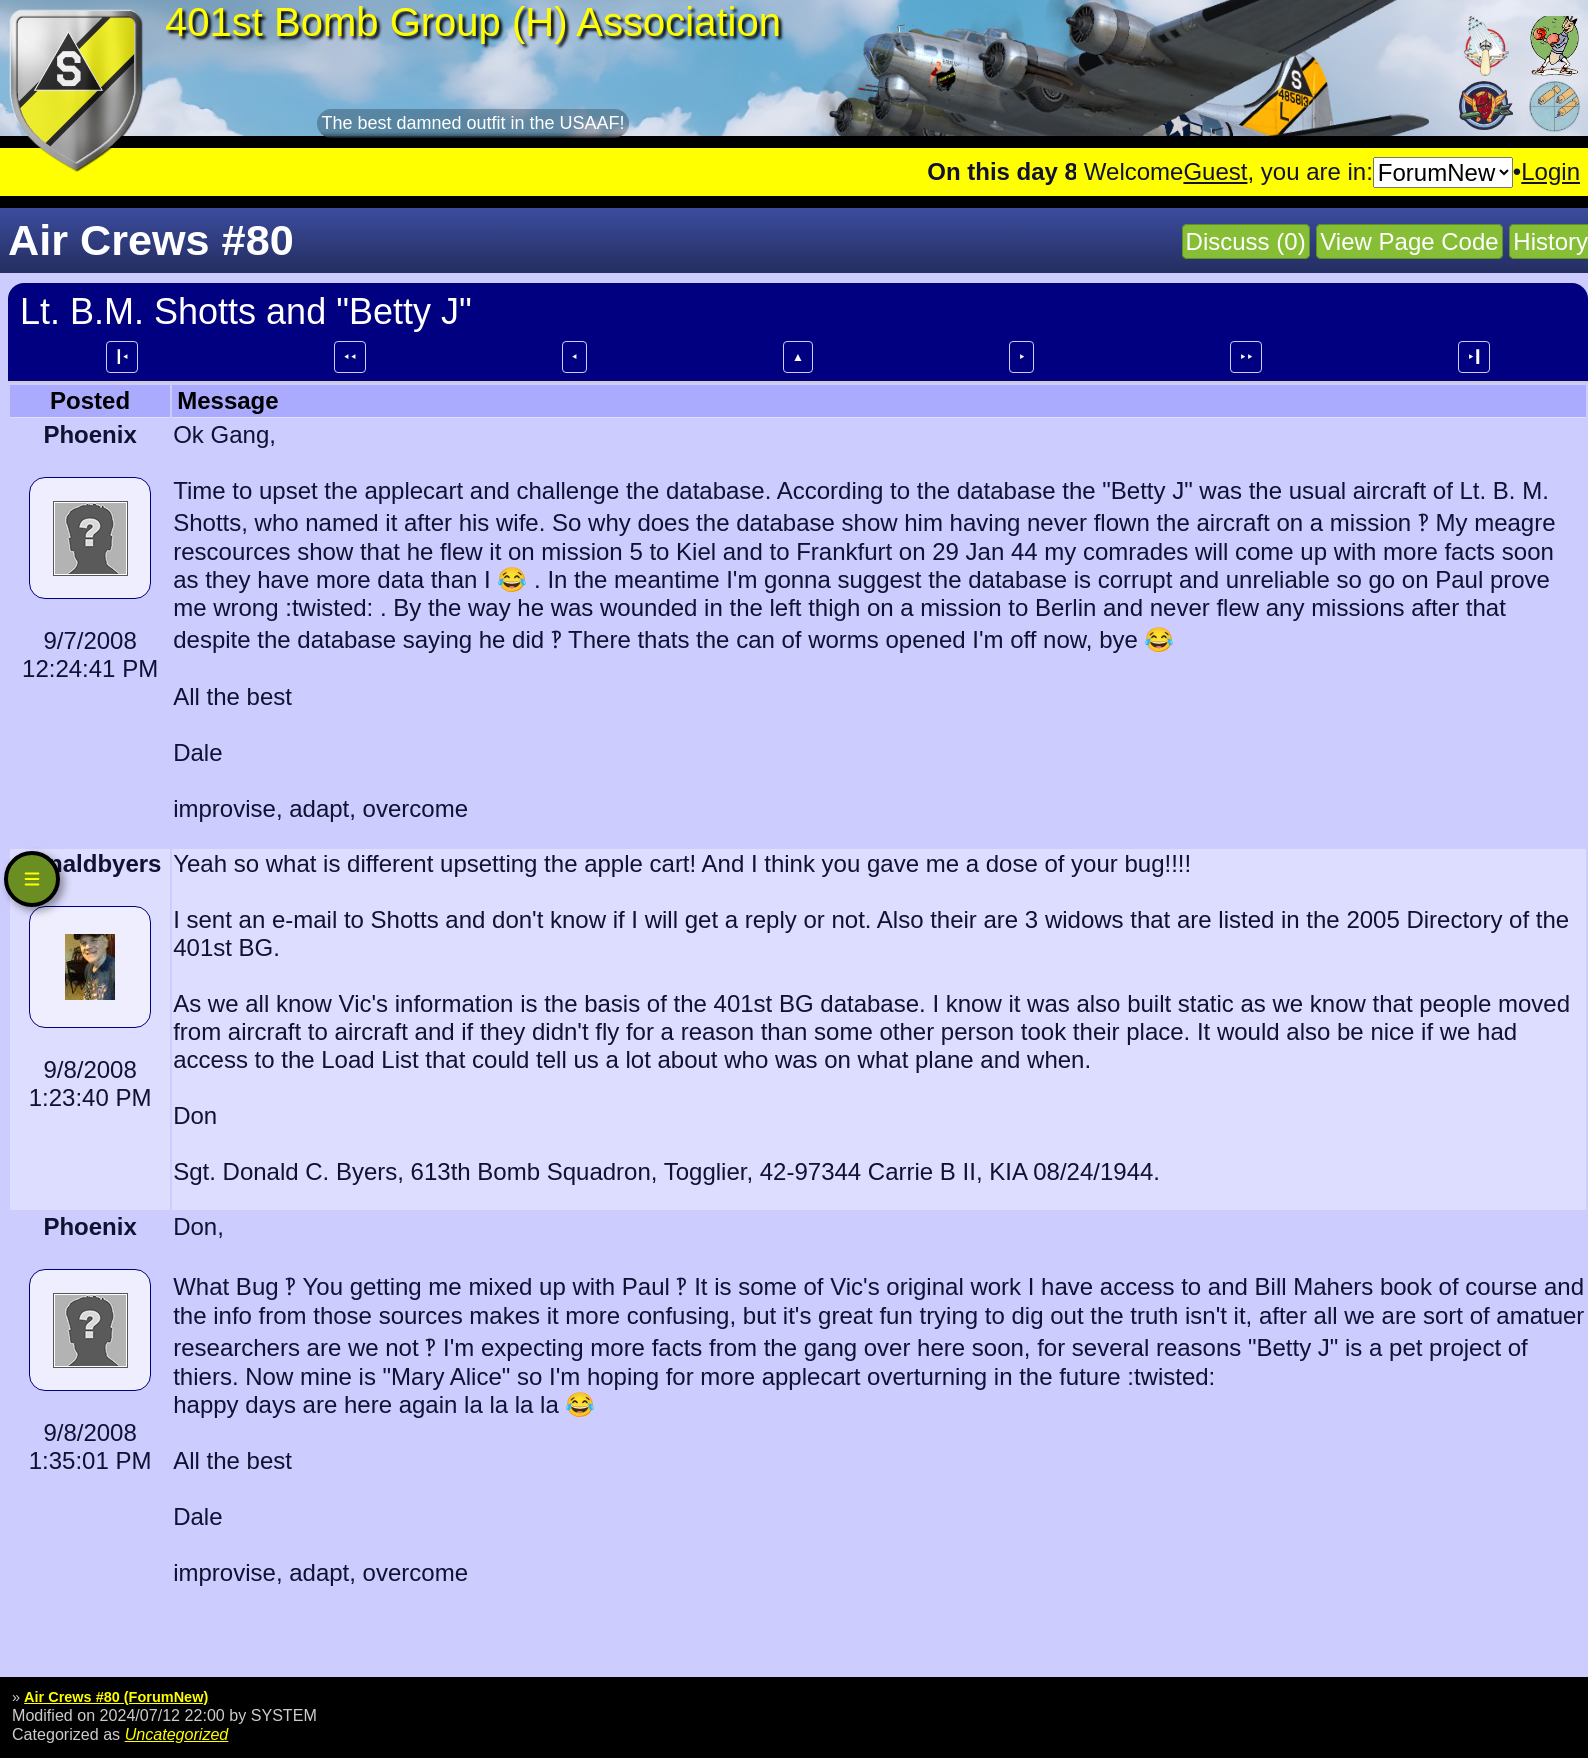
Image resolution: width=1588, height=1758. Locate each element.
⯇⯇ (350, 357)
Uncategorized (177, 1734)
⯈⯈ (1246, 357)
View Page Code (1409, 241)
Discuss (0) (1246, 241)
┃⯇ (122, 357)
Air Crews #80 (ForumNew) (116, 1697)
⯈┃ (1474, 357)
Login (1550, 171)
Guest (1215, 171)
